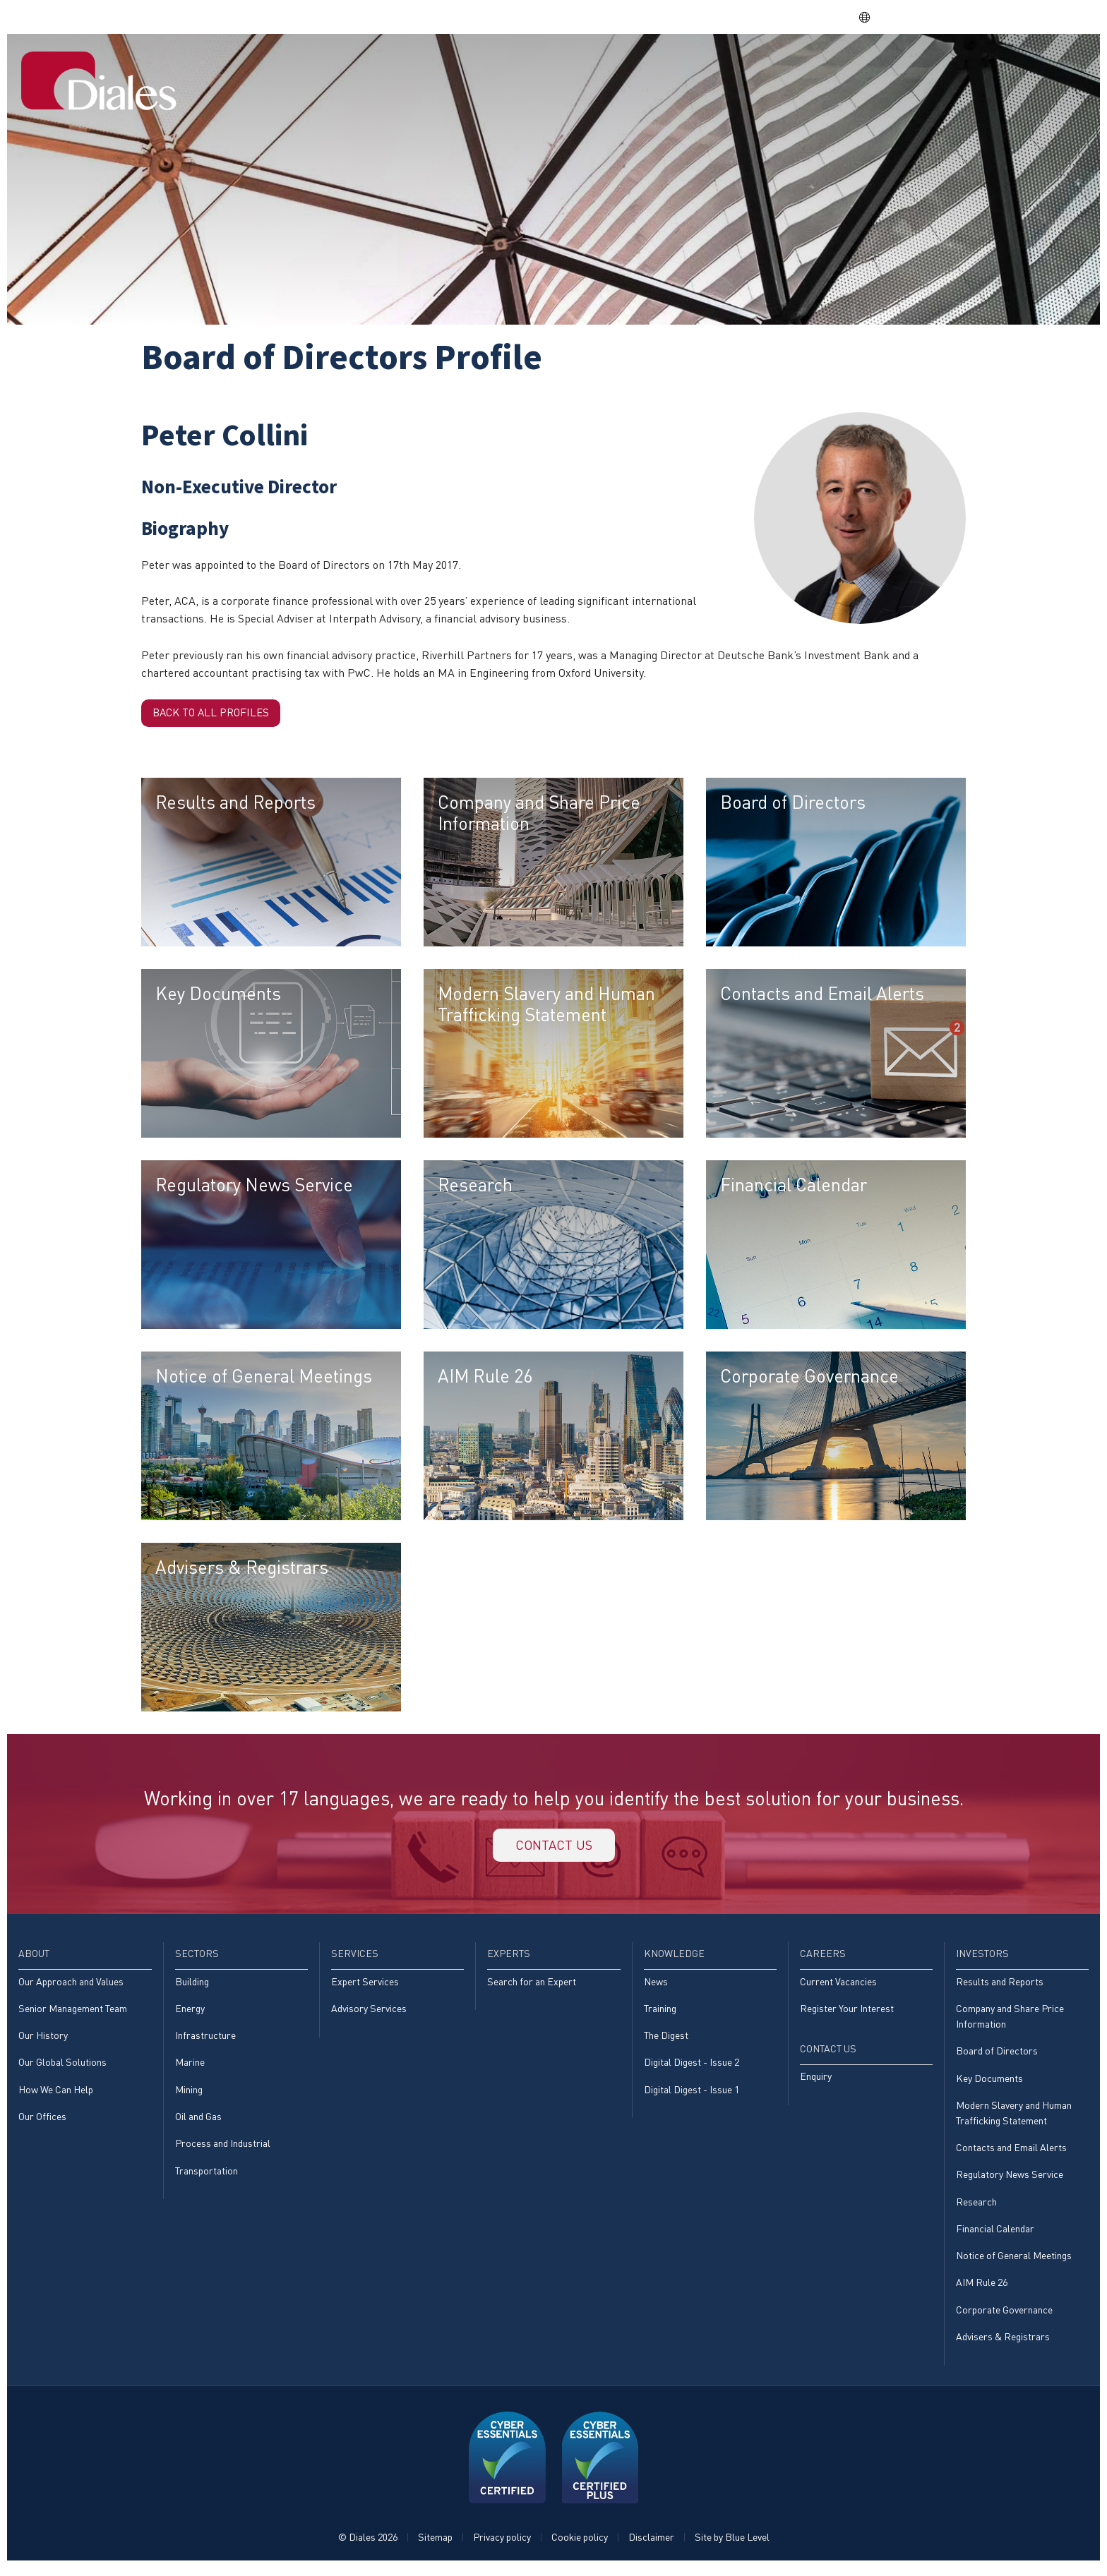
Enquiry (816, 2082)
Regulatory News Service (1009, 2182)
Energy (190, 2014)
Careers (877, 66)
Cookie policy (579, 2545)
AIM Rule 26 (981, 2291)
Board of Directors (997, 2057)
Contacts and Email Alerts (1011, 2154)
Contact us (553, 1849)
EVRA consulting (954, 17)
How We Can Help (55, 2096)
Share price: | (775, 17)
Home (461, 66)
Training (660, 2014)
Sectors (578, 66)
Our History (43, 2041)
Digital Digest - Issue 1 (691, 2096)
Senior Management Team (72, 2014)
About (516, 66)
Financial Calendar (995, 2236)
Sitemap (435, 2545)
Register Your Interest (847, 2014)
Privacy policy (502, 2545)
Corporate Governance (1004, 2318)
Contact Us (1041, 66)
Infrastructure (205, 2041)
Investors (952, 66)
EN (872, 17)
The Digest (666, 2041)
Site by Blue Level (732, 2545)
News (656, 1987)
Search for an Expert (531, 1987)
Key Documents (989, 2084)
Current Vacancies (838, 1987)
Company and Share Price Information (1010, 2021)
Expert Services (365, 1987)
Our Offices (42, 2123)
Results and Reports (999, 1987)
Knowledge (798, 66)
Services (649, 66)
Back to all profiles (214, 713)
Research (976, 2209)
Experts (719, 66)
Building (192, 1987)
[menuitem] (462, 67)
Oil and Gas (198, 2123)
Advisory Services (369, 2014)
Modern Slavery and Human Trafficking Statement (1014, 2119)
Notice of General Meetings (1014, 2264)
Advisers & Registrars (1003, 2345)
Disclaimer (651, 2545)
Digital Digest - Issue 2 (691, 2069)
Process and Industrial (222, 2150)
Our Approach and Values (71, 1987)
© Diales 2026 (367, 2545)
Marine (190, 2069)
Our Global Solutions (62, 2069)
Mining (189, 2096)
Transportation (206, 2178)
